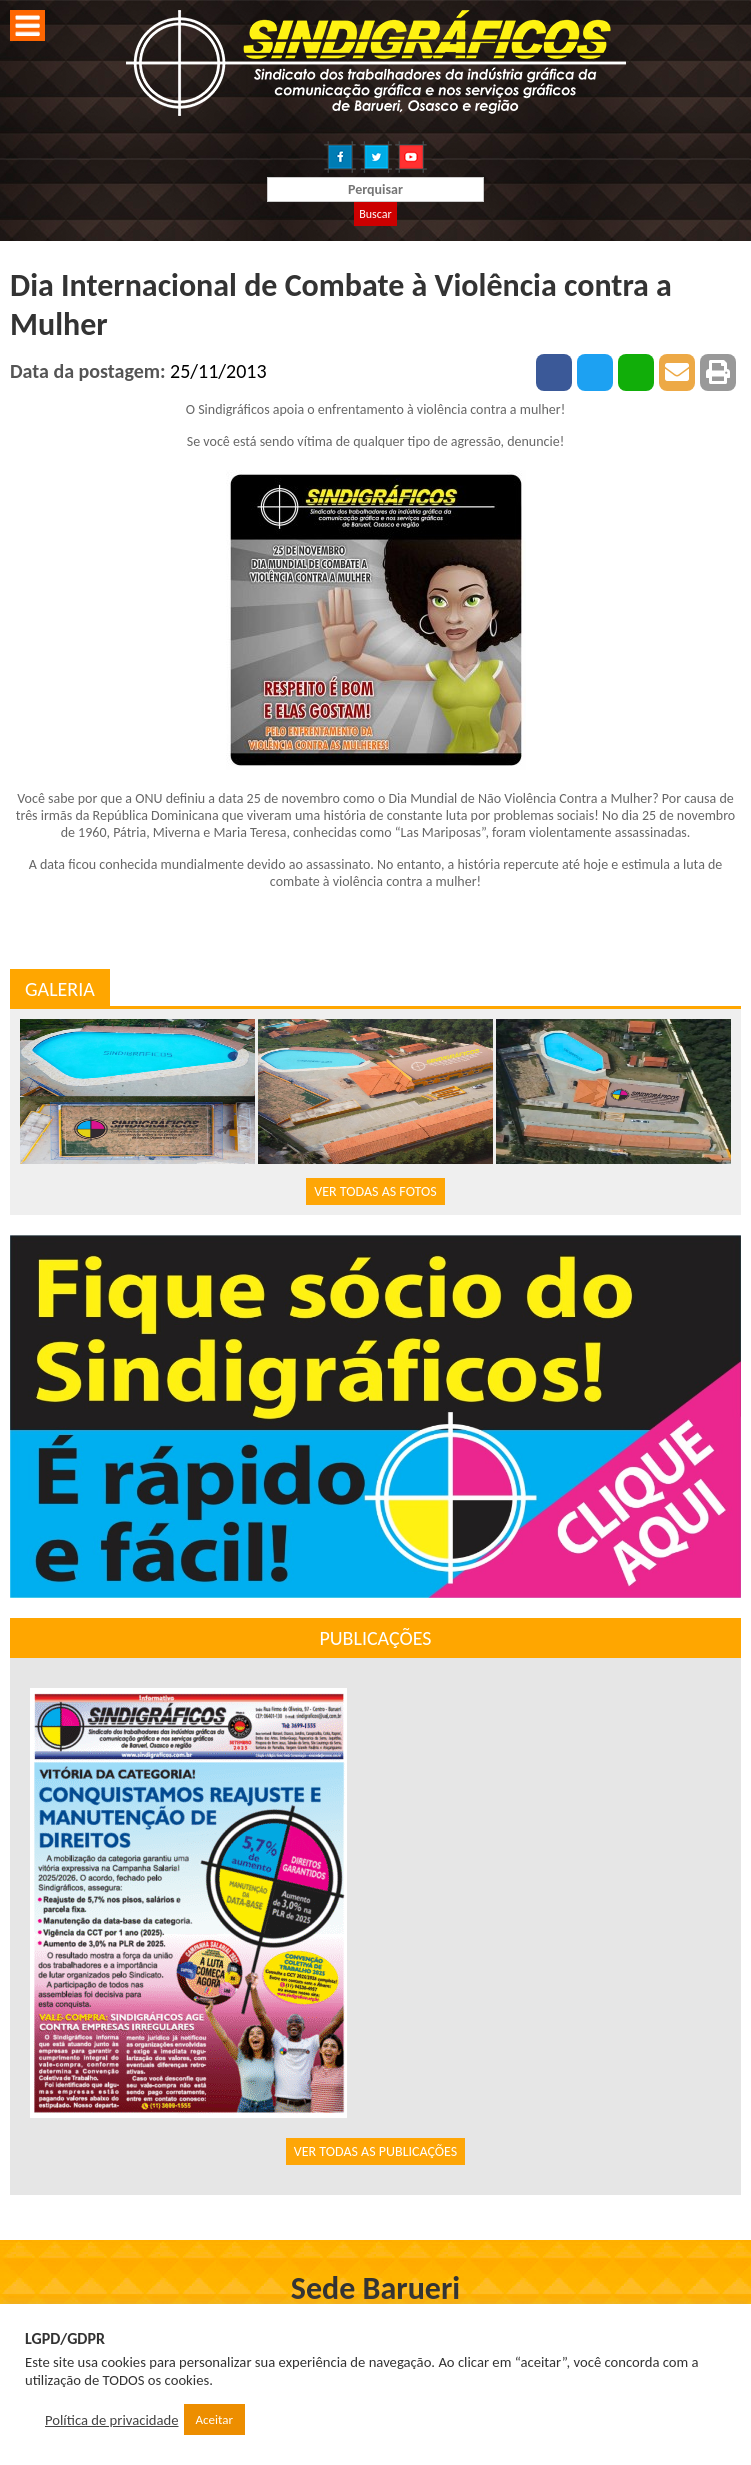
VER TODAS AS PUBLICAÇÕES (376, 2151)
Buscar (375, 214)
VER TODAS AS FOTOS (375, 1191)
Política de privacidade (112, 2420)
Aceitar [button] (214, 2419)
